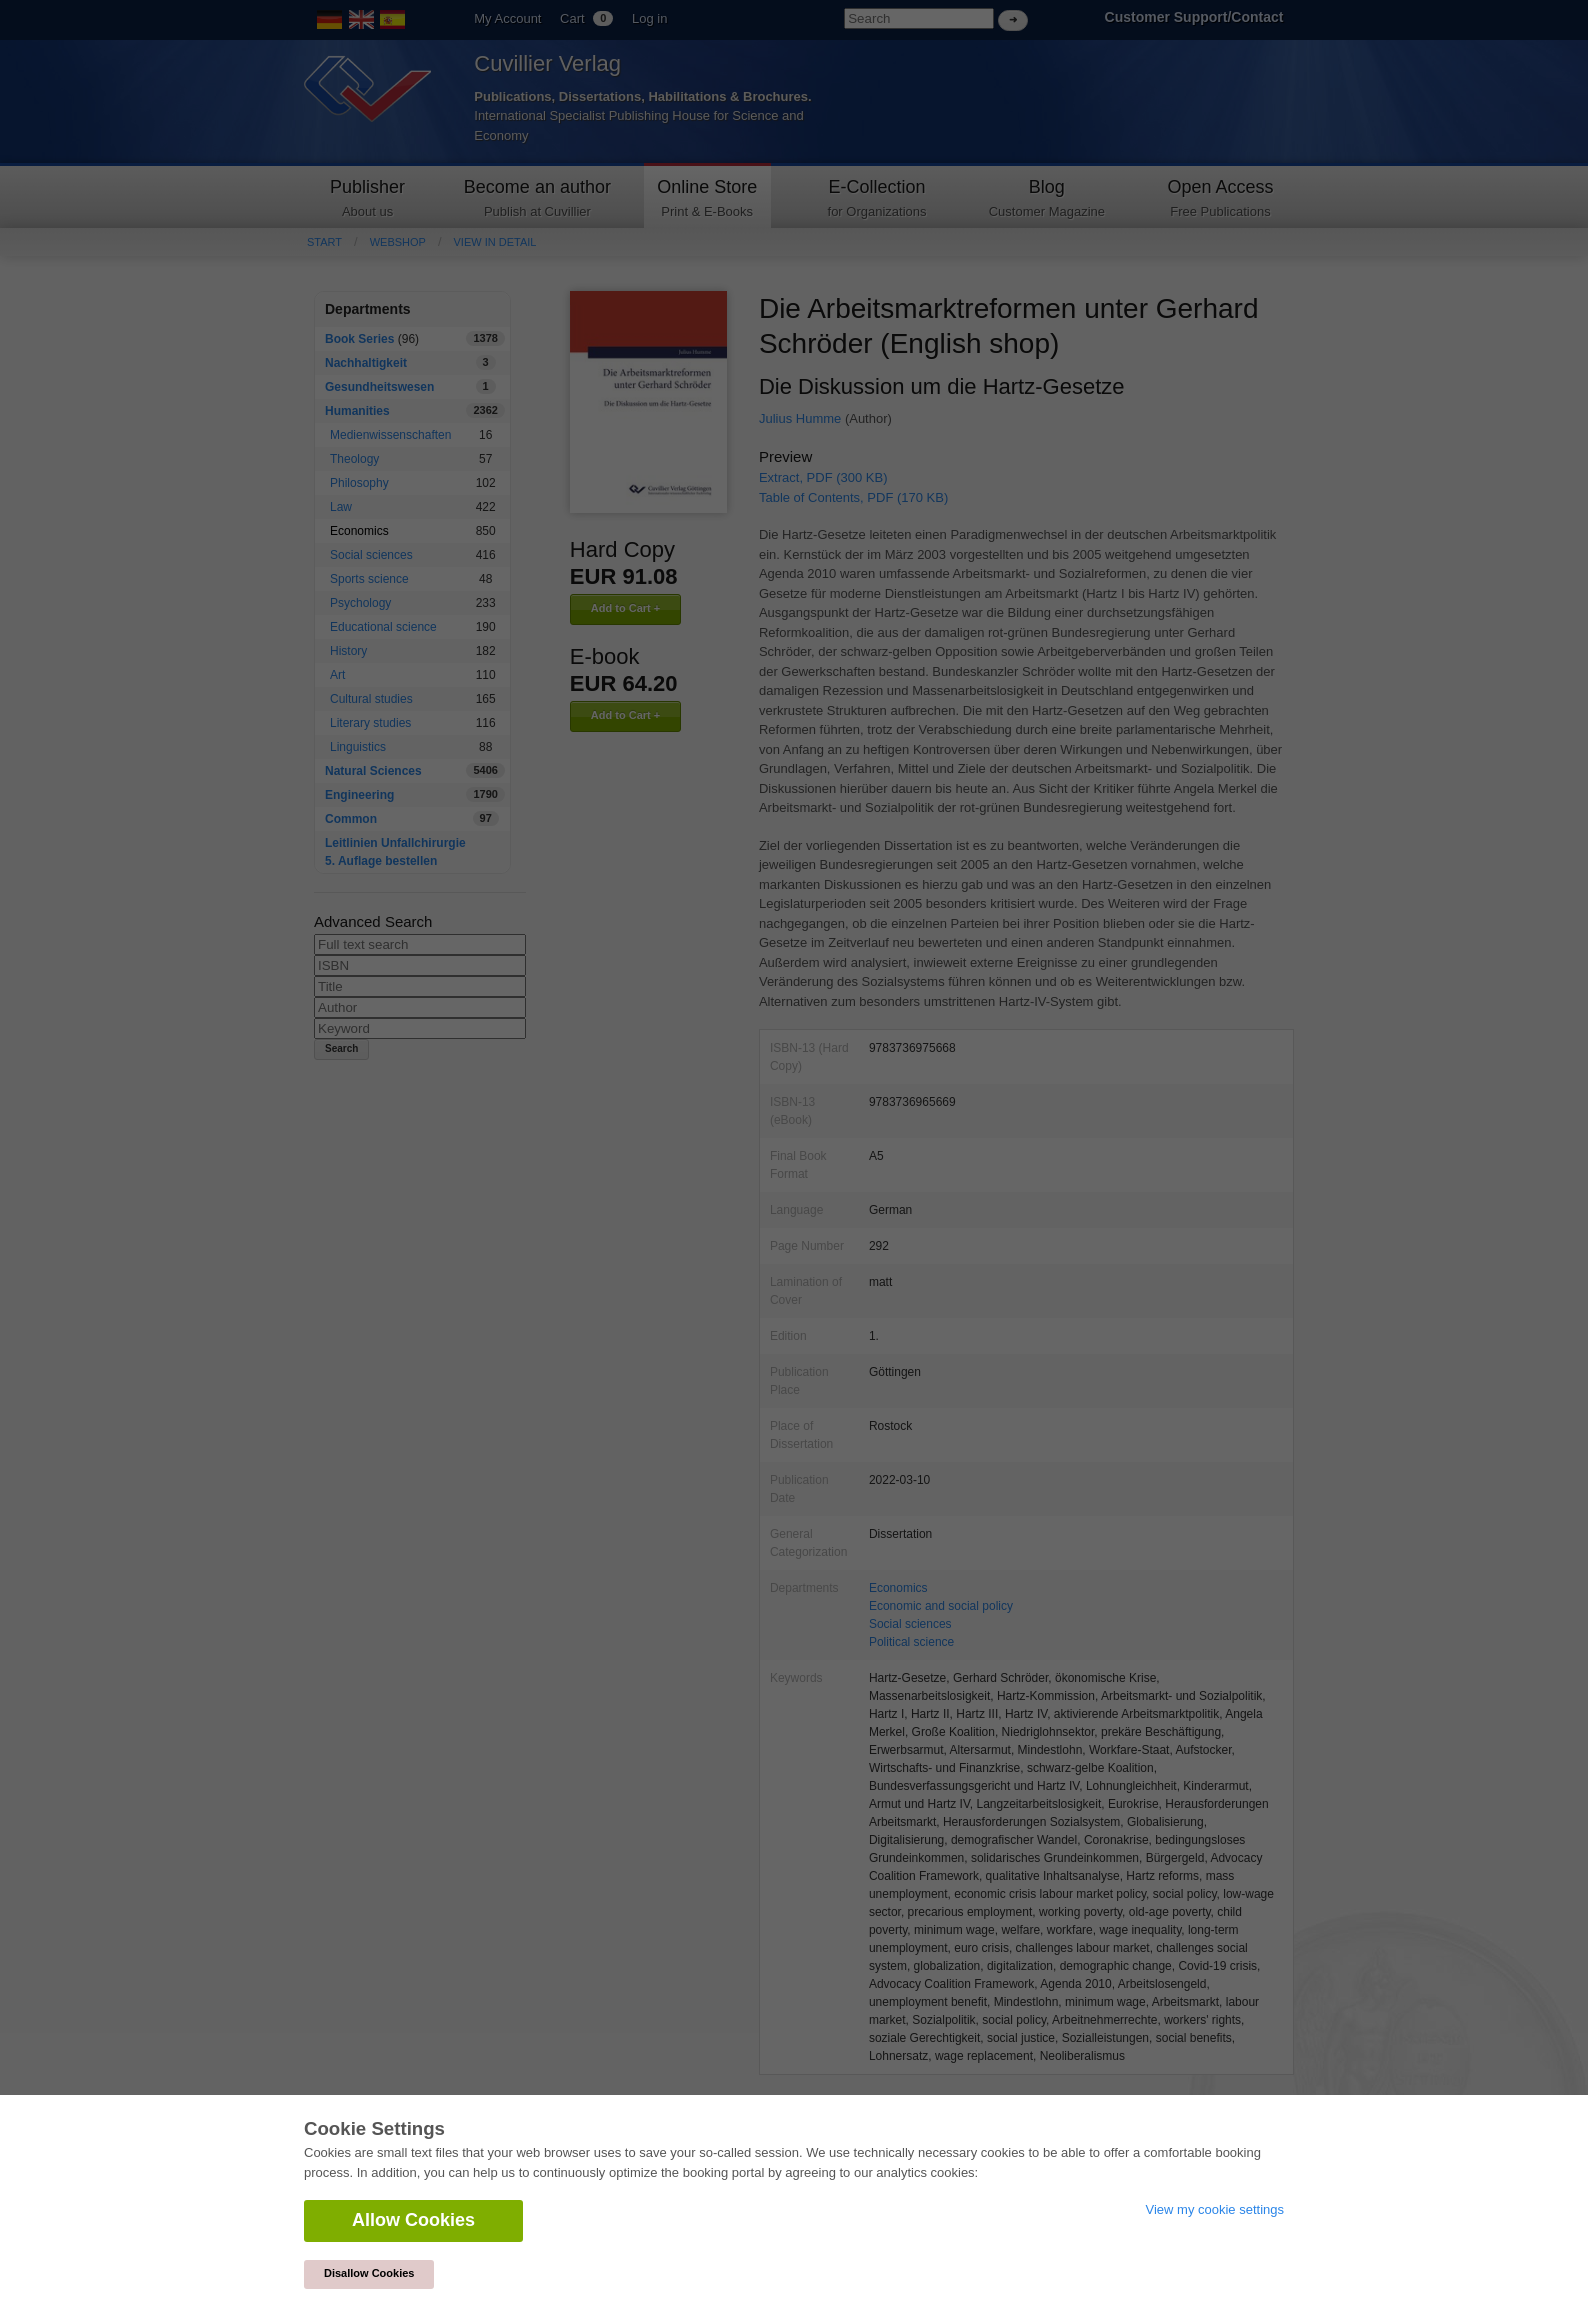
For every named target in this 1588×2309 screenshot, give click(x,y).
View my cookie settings (1215, 2209)
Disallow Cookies (369, 2273)
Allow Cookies (413, 2220)
